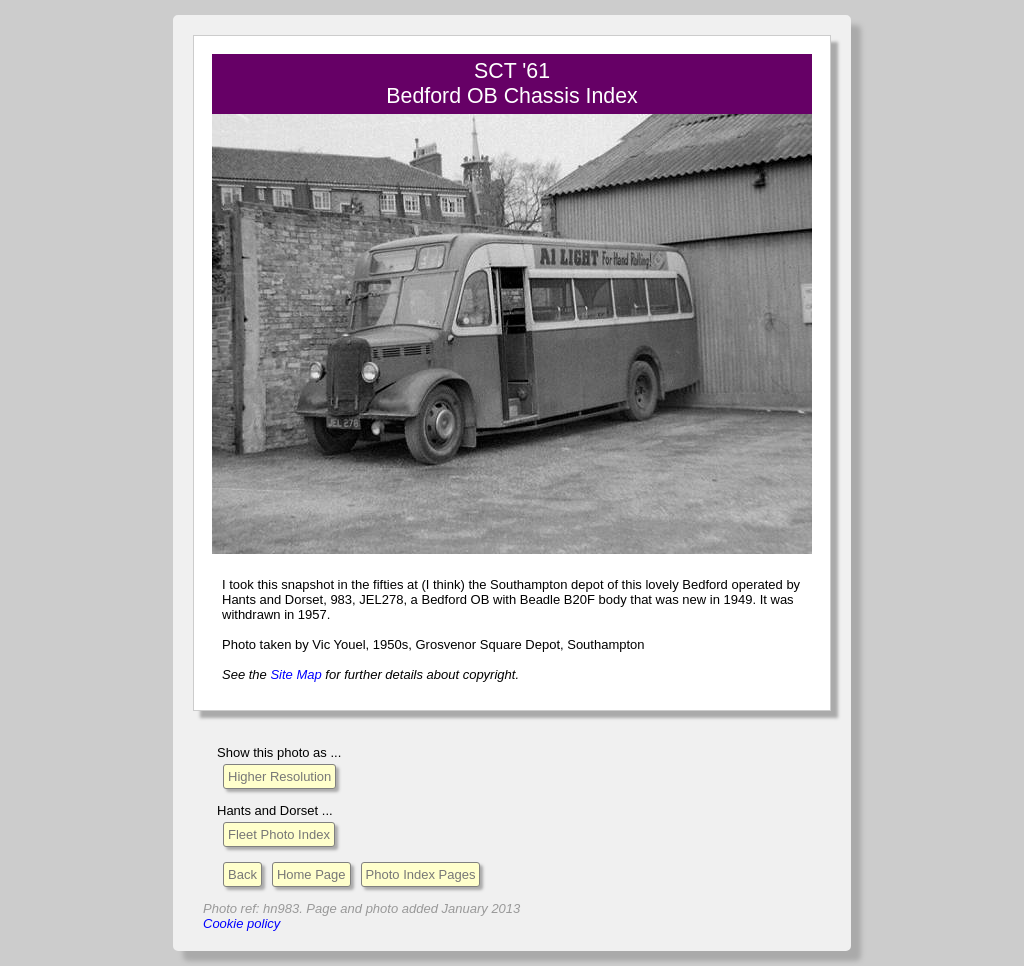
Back (242, 874)
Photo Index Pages (421, 874)
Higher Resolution (279, 776)
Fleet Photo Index (279, 834)
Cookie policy (241, 923)
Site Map (295, 674)
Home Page (311, 874)
